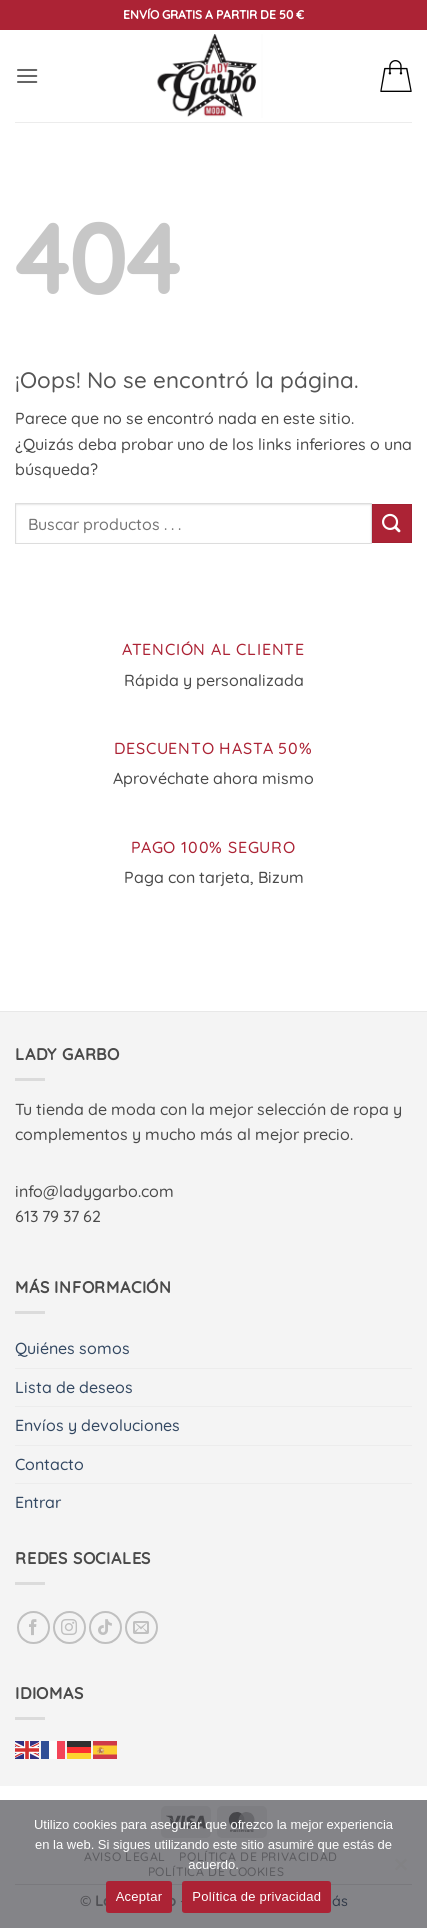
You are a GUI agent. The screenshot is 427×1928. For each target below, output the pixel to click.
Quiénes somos (72, 1348)
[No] (400, 1870)
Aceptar (139, 1896)
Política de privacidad (256, 1896)
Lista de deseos (74, 1387)
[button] (27, 75)
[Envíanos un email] (141, 1627)
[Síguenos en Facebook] (33, 1627)
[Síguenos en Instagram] (69, 1627)
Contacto (49, 1464)
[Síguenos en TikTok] (105, 1627)
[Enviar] (392, 523)
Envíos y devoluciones (97, 1425)
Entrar (38, 1502)
